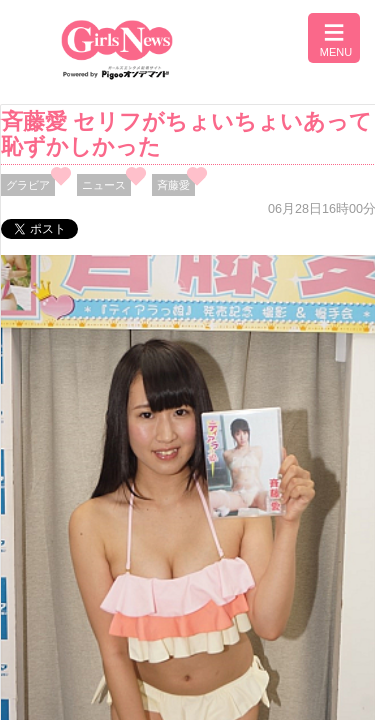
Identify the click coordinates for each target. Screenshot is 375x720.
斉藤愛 (173, 185)
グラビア (28, 185)
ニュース (104, 185)
